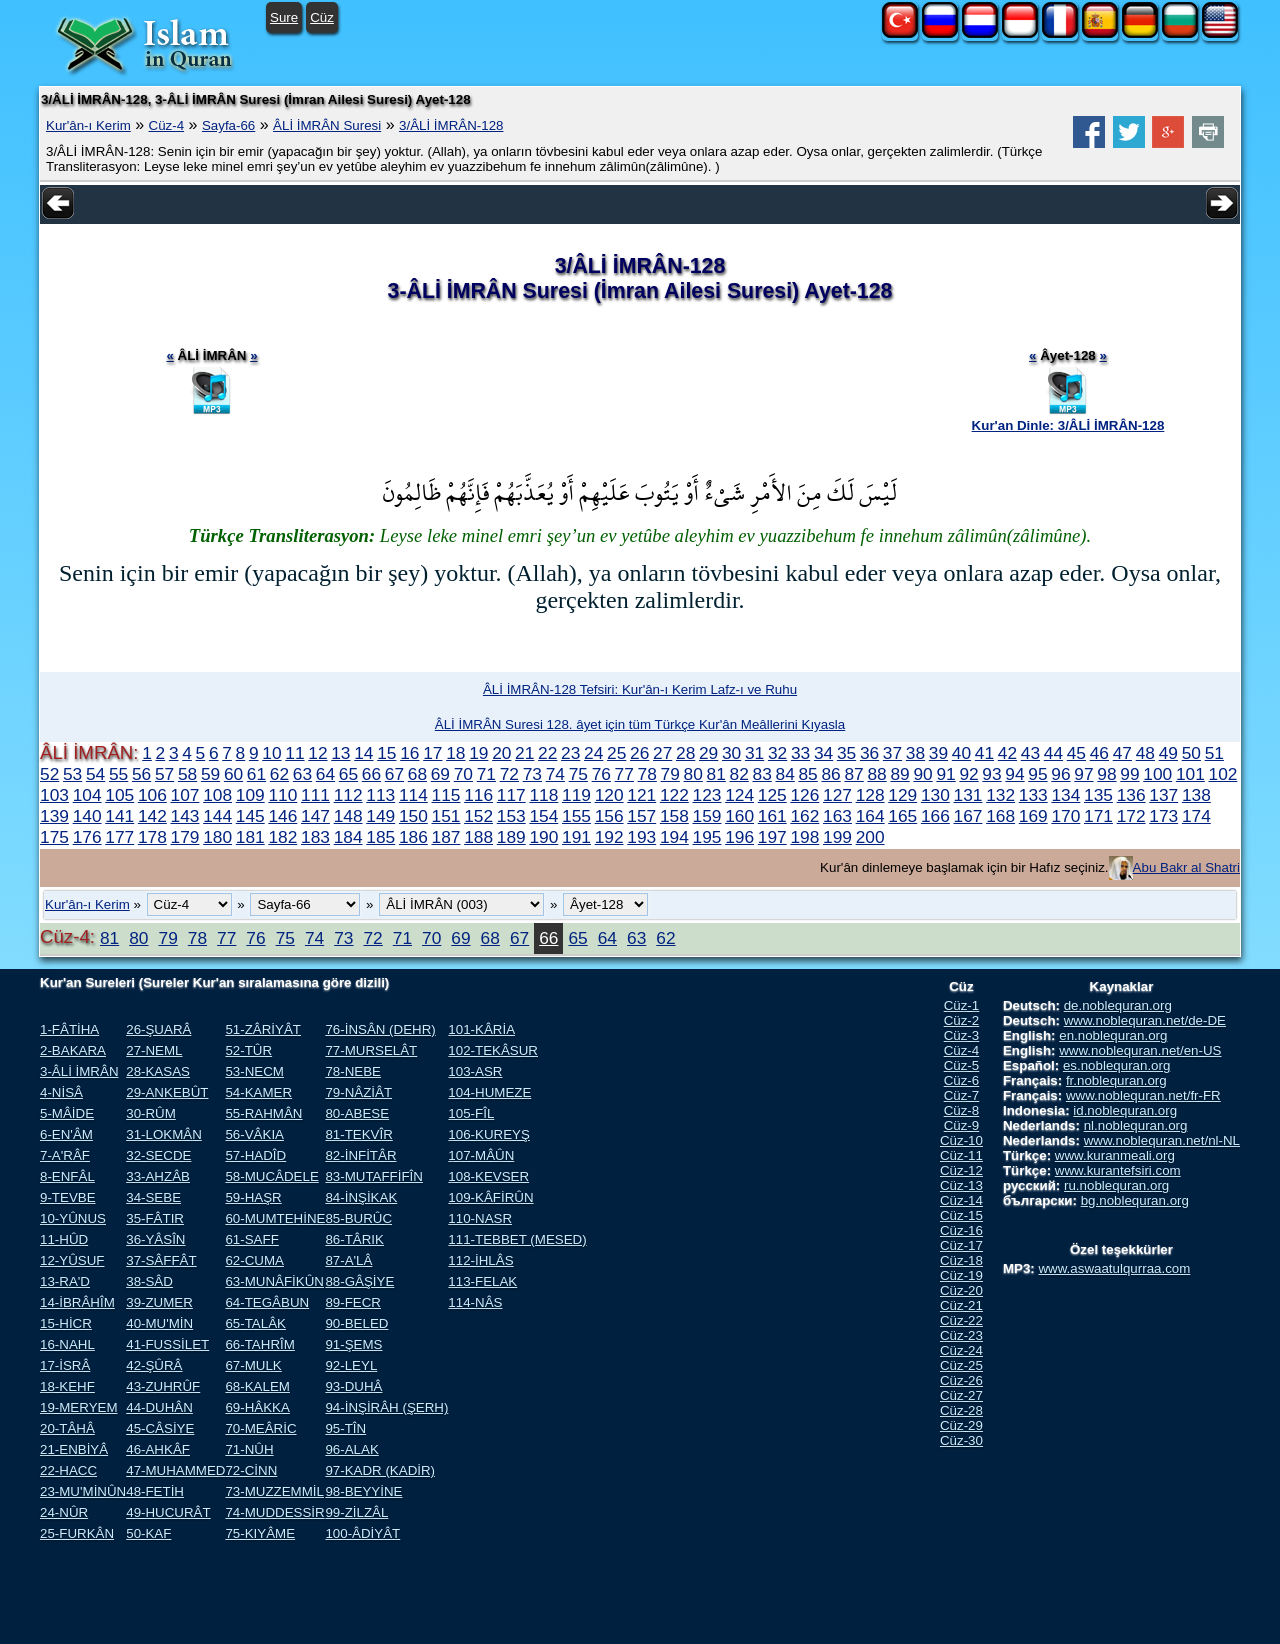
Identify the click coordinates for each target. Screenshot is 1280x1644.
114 (413, 795)
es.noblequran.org (1116, 1065)
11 (294, 753)
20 (501, 753)
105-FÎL (471, 1113)
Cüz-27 (961, 1395)
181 (250, 837)
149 (380, 816)
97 (1083, 774)
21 (524, 753)
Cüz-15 (961, 1215)
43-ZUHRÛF (163, 1386)
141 (119, 816)
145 (250, 816)
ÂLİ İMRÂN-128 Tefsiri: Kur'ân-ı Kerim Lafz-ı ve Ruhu (640, 689)
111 (315, 795)
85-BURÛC (358, 1218)
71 (486, 774)
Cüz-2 (962, 1020)
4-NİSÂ (61, 1092)
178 (152, 837)
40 (961, 753)
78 (647, 774)
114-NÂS (475, 1302)
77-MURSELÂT (371, 1050)
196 (739, 837)
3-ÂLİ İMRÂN (79, 1071)
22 (547, 753)
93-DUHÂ (353, 1386)
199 (837, 837)
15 (386, 753)
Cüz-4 (167, 125)
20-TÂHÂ (67, 1428)
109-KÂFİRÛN (490, 1197)
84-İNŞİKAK (361, 1197)
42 (1007, 753)
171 (1098, 816)
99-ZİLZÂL (356, 1512)
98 (1106, 774)
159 (707, 816)
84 (785, 774)
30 (731, 753)
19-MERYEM (79, 1407)
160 (739, 816)
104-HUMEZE (489, 1092)
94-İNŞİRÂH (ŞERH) (386, 1407)
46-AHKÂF (158, 1449)
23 (570, 753)
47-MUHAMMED (175, 1470)
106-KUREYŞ (489, 1134)
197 (772, 837)
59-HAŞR (253, 1197)
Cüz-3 (962, 1035)
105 (119, 795)
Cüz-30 (961, 1440)
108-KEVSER (488, 1176)
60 (233, 774)
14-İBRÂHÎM (77, 1302)
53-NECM (254, 1071)
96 (1060, 774)
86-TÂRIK (354, 1239)
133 (1033, 795)
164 (870, 816)
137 (1163, 795)
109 (250, 795)
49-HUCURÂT (168, 1512)
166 (935, 816)
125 (772, 795)
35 (846, 753)
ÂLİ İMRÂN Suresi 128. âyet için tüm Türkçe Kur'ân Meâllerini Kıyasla (640, 724)
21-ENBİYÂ (74, 1449)
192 (609, 837)
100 (1157, 774)
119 (576, 795)
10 (271, 753)
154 (543, 816)
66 (371, 774)
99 (1129, 774)
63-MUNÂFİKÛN (274, 1281)
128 (870, 795)
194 (674, 837)
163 (837, 816)
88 (876, 774)
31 (754, 753)
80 (693, 774)
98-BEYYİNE (363, 1491)
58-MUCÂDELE (271, 1176)
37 (892, 753)
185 (380, 837)
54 (95, 774)
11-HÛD (64, 1239)
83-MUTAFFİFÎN (374, 1176)
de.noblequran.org (1118, 1005)
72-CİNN (251, 1470)
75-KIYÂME (260, 1533)
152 (478, 816)
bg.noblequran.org (1135, 1200)
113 (380, 795)
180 (217, 837)
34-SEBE (153, 1197)
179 (185, 837)
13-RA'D (65, 1281)
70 (463, 774)
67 (394, 774)
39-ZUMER (159, 1302)
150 (413, 816)
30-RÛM (151, 1113)
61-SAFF (251, 1239)
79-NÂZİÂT (358, 1092)
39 (938, 753)
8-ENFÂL (67, 1176)
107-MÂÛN (481, 1155)
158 (674, 816)
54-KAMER (258, 1092)
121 (641, 795)
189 (511, 837)
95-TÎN (345, 1428)
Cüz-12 (961, 1170)
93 (991, 774)
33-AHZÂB (158, 1176)
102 (1223, 774)
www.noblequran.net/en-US (1140, 1050)
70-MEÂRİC (260, 1428)
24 (593, 753)
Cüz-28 (961, 1410)
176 (87, 837)
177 (119, 837)
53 (72, 774)
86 (830, 774)
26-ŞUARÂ (158, 1029)
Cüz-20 (961, 1290)
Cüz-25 (961, 1365)
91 (945, 774)
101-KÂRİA (481, 1029)
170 (1065, 816)
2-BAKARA (73, 1050)
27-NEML (154, 1050)
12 (317, 753)
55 (118, 774)
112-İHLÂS (480, 1260)
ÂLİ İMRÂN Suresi (327, 125)
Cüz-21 (961, 1305)
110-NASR (480, 1218)
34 (823, 753)
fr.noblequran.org (1116, 1080)
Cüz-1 (962, 1005)
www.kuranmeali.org (1115, 1155)
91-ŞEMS (353, 1344)
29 (708, 753)
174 (1196, 816)
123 (707, 795)
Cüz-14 (961, 1200)
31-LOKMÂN (164, 1134)
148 (348, 816)
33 (800, 753)
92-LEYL (351, 1365)
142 (152, 816)
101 (1190, 774)
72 (509, 774)
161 (772, 816)
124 (739, 795)
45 (1076, 753)
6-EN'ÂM (66, 1134)
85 (807, 774)
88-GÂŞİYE (359, 1281)
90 (922, 774)
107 (185, 795)
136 (1131, 795)
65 (348, 774)
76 (601, 774)
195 (707, 837)
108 (217, 795)
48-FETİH (155, 1491)
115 (446, 795)
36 (869, 753)
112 (348, 795)
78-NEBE (353, 1071)
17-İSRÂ (65, 1365)
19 (478, 753)
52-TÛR (248, 1050)
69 (440, 774)
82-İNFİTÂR (360, 1155)
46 (1099, 753)
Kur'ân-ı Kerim (88, 125)
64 (325, 774)
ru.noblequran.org (1116, 1185)
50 (1191, 753)
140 (87, 816)
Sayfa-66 (228, 125)
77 (624, 774)
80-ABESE (357, 1113)
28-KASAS (158, 1071)
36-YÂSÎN (155, 1239)
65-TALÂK (255, 1323)
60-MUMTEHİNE (275, 1218)
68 (417, 774)
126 (804, 795)
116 (478, 795)
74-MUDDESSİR (274, 1512)
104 (87, 795)
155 (576, 816)
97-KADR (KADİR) (380, 1470)
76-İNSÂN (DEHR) (380, 1029)
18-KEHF (67, 1386)
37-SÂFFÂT (161, 1260)
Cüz (322, 17)
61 (256, 774)
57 (164, 774)
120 (609, 795)
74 (555, 774)
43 (1030, 753)
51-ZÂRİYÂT (263, 1029)
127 (837, 795)
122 (674, 795)
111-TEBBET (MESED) (517, 1239)
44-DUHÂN (159, 1407)
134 (1065, 795)
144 (217, 816)
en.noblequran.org (1113, 1035)
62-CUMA (254, 1260)
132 (1000, 795)
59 (210, 774)
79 (670, 774)
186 (413, 837)
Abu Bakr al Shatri (1186, 867)
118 (543, 795)
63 (302, 774)
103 (54, 795)
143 (185, 816)
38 (915, 753)
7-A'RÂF (65, 1155)
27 (662, 753)
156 (609, 816)
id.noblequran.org (1125, 1110)
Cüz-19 (961, 1275)
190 (543, 837)
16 (409, 753)
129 (902, 795)
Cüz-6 (962, 1080)
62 (279, 774)
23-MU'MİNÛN (83, 1491)
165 (902, 816)
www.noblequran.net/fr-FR (1143, 1095)
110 (282, 795)
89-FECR (353, 1302)
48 (1145, 753)
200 (870, 837)
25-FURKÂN (77, 1533)
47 (1122, 753)
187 (446, 837)
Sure (284, 17)
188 (478, 837)
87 (853, 774)
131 (968, 795)
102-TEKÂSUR (493, 1050)
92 (968, 774)
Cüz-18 (961, 1260)
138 (1196, 795)
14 (363, 753)
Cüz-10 (961, 1140)
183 (315, 837)
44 (1053, 753)
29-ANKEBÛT (167, 1092)
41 (984, 753)
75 (578, 774)
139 (54, 816)
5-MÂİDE (67, 1113)
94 (1014, 774)
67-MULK (253, 1365)
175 (54, 837)
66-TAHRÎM (259, 1344)
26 (639, 753)
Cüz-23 (961, 1335)
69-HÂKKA (257, 1407)
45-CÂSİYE (160, 1428)
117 (511, 795)
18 (455, 753)
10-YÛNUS (73, 1218)
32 (777, 753)
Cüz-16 (961, 1230)
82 (739, 774)
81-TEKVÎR (358, 1134)
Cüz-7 (962, 1095)
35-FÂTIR (155, 1218)
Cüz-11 (961, 1155)
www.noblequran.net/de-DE (1145, 1020)
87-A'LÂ (348, 1260)
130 (935, 795)
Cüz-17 (961, 1245)
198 (804, 837)
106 (152, 795)
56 (141, 774)
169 (1033, 816)
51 (1214, 753)
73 (532, 774)
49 (1168, 753)
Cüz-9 (962, 1125)
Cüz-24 (961, 1350)
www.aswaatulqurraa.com (1114, 1268)
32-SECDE (158, 1155)
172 (1131, 816)
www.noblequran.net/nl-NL (1162, 1140)
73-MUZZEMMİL (274, 1491)
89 (899, 774)
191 (576, 837)
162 (804, 816)
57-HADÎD (255, 1155)
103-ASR (475, 1071)
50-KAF (148, 1533)
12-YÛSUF (72, 1260)
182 (282, 837)
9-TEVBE (68, 1197)
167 (968, 816)
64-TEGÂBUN (267, 1302)
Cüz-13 (961, 1185)
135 (1098, 795)
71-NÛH (249, 1449)
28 (685, 753)
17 (432, 753)
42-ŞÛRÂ (154, 1365)
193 (641, 837)
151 (446, 816)
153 (511, 816)
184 (348, 837)
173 (1163, 816)
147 (315, 816)
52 (49, 774)
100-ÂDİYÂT (362, 1533)
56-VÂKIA (254, 1134)
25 (616, 753)
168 (1000, 816)
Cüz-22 (961, 1320)
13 (340, 753)
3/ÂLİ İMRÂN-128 (451, 125)
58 (187, 774)
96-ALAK (351, 1449)
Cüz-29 (961, 1425)
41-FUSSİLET (167, 1344)
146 (282, 816)
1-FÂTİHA (69, 1029)
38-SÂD (149, 1281)
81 (716, 774)
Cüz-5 (962, 1065)
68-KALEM (257, 1386)
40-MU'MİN (159, 1323)
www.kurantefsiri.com (1118, 1170)
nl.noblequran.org (1136, 1125)
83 (762, 774)
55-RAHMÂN (263, 1113)
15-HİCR (66, 1323)
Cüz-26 (961, 1380)
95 (1037, 774)
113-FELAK (482, 1281)
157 (641, 816)
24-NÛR (64, 1512)
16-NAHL (67, 1344)
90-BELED (356, 1323)
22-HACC (68, 1470)
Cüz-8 (962, 1110)
